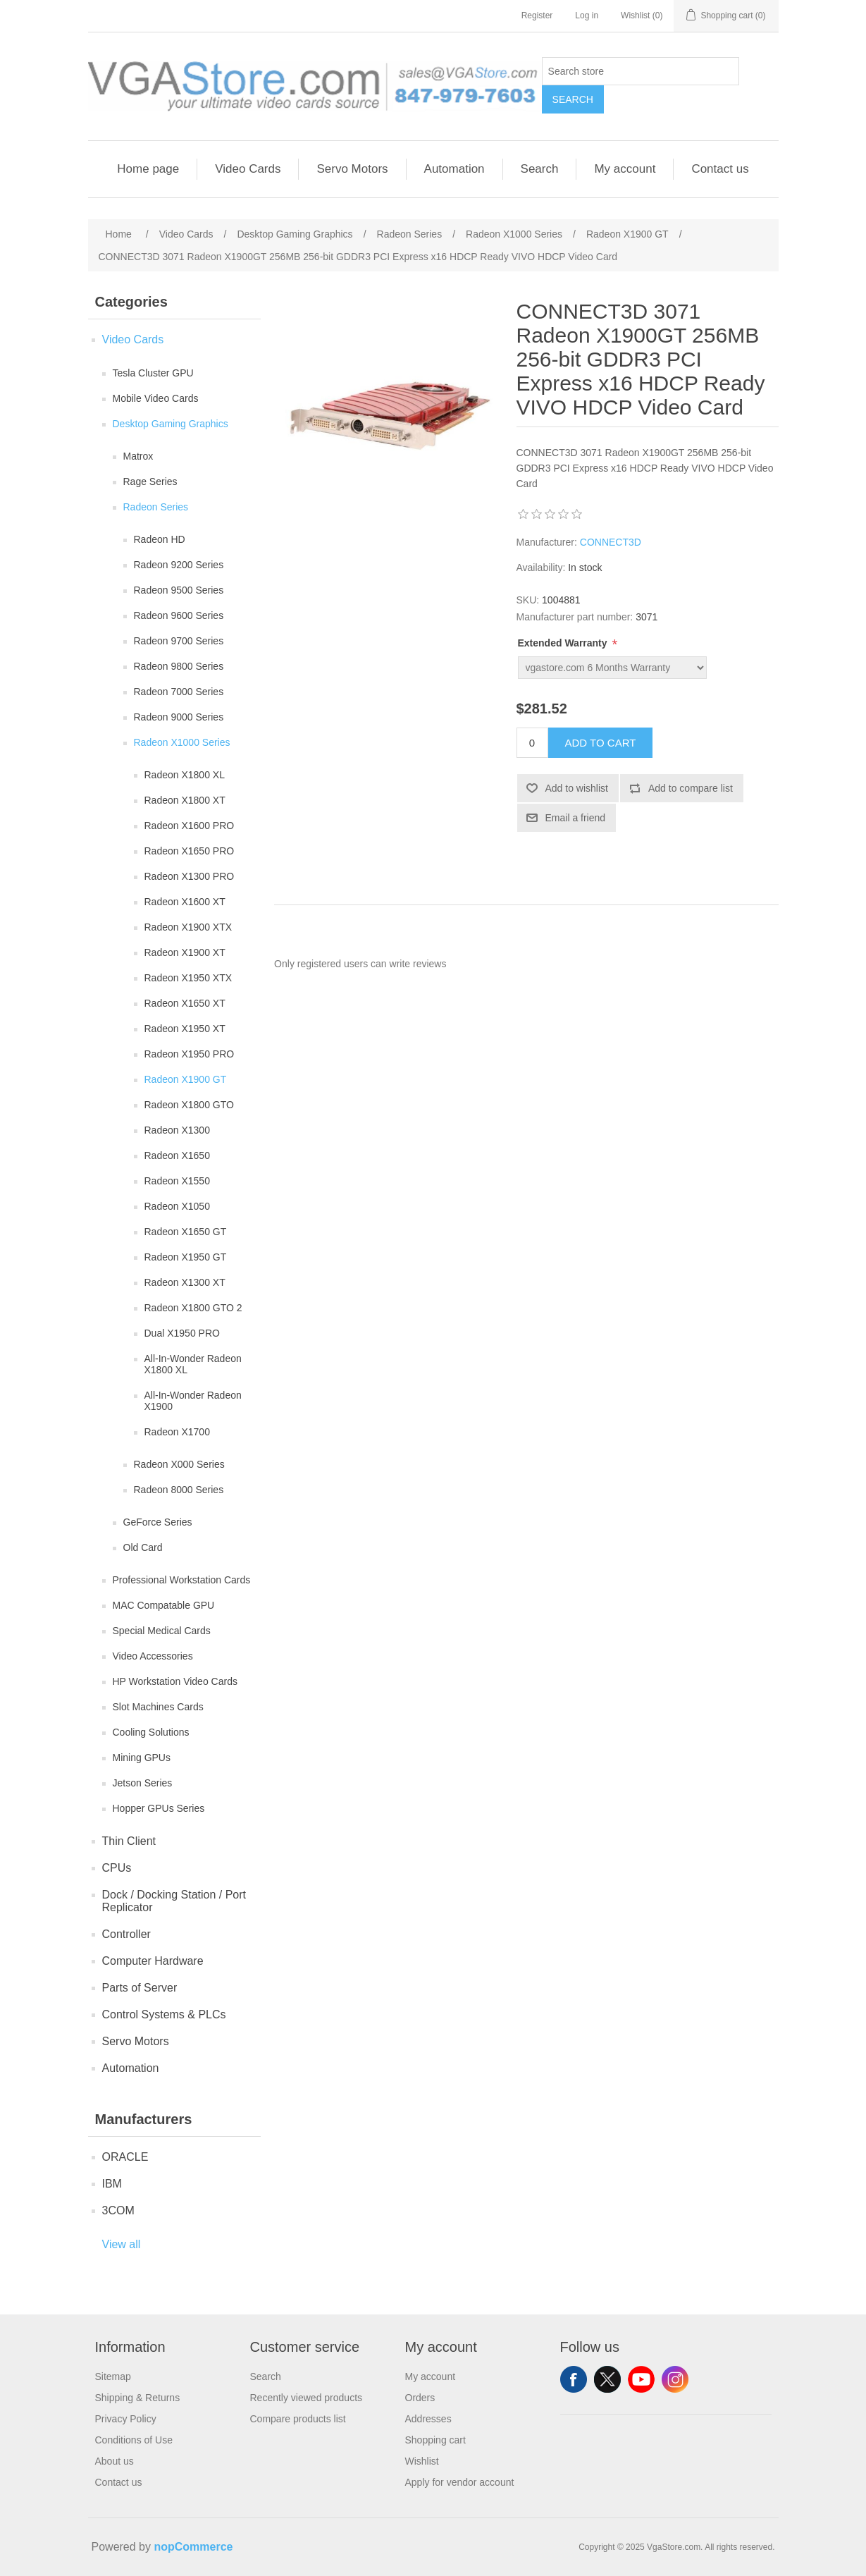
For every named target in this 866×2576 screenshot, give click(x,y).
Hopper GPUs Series (159, 1808)
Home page (148, 169)
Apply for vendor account (459, 2482)
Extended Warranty (564, 643)
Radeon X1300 (177, 1130)
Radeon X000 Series (179, 1464)
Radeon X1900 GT (185, 1079)
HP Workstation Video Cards (175, 1681)
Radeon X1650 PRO (189, 851)
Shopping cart (435, 2440)
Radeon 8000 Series (179, 1489)
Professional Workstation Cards (182, 1580)
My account (624, 169)
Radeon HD (159, 539)
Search (572, 99)
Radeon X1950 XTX (188, 977)
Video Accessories (153, 1656)
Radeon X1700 (177, 1431)
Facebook (573, 2379)
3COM (118, 2210)
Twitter (607, 2379)
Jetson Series (143, 1783)
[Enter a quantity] (532, 743)
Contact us (719, 169)
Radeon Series (156, 507)
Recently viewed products (306, 2397)
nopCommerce (193, 2547)
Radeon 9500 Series (179, 590)
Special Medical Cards (162, 1630)
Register (537, 15)
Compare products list (298, 2418)
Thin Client (129, 1841)
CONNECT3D (610, 542)
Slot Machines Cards (158, 1706)
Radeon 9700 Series (179, 640)
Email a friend (575, 817)
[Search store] (640, 71)
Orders (420, 2397)
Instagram (675, 2379)
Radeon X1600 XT (184, 901)
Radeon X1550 (177, 1180)
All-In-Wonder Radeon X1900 (193, 1401)
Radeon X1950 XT (184, 1028)
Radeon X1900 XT (184, 952)
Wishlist (422, 2461)
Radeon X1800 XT (184, 800)
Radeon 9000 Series (179, 717)
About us (114, 2461)
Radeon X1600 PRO (189, 825)
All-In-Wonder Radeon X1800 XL (193, 1364)
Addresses (428, 2418)
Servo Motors (352, 169)
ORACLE (125, 2157)
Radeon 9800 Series (179, 666)
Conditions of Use (134, 2440)
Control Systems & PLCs (164, 2014)
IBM (112, 2184)
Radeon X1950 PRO (189, 1054)
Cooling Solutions (151, 1732)
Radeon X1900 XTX (188, 927)
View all (121, 2244)
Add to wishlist (576, 788)
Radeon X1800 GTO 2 (193, 1307)
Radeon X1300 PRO (189, 876)
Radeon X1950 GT (185, 1257)
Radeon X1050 (177, 1206)
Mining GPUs (142, 1757)
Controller (126, 1934)
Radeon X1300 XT (184, 1282)
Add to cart (600, 743)
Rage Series (150, 481)
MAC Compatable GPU (164, 1605)
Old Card (143, 1547)
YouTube (641, 2379)
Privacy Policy (125, 2418)
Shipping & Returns (137, 2397)
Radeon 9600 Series (179, 615)
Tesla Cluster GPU (153, 373)
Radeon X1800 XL (184, 774)
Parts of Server (140, 1988)
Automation (454, 169)
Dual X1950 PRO (182, 1333)
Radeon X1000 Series (182, 742)
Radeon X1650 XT (184, 1003)
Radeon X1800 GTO (189, 1104)
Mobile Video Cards (156, 398)
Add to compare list (690, 788)
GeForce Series (157, 1522)
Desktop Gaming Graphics (170, 423)
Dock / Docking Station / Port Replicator (174, 1901)
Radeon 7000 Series (179, 691)
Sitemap (113, 2376)
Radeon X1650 (177, 1155)
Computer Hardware (153, 1961)
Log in (586, 15)
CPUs (117, 1868)
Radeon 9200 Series (179, 564)
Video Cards (247, 169)
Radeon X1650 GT (185, 1231)
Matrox (138, 456)
